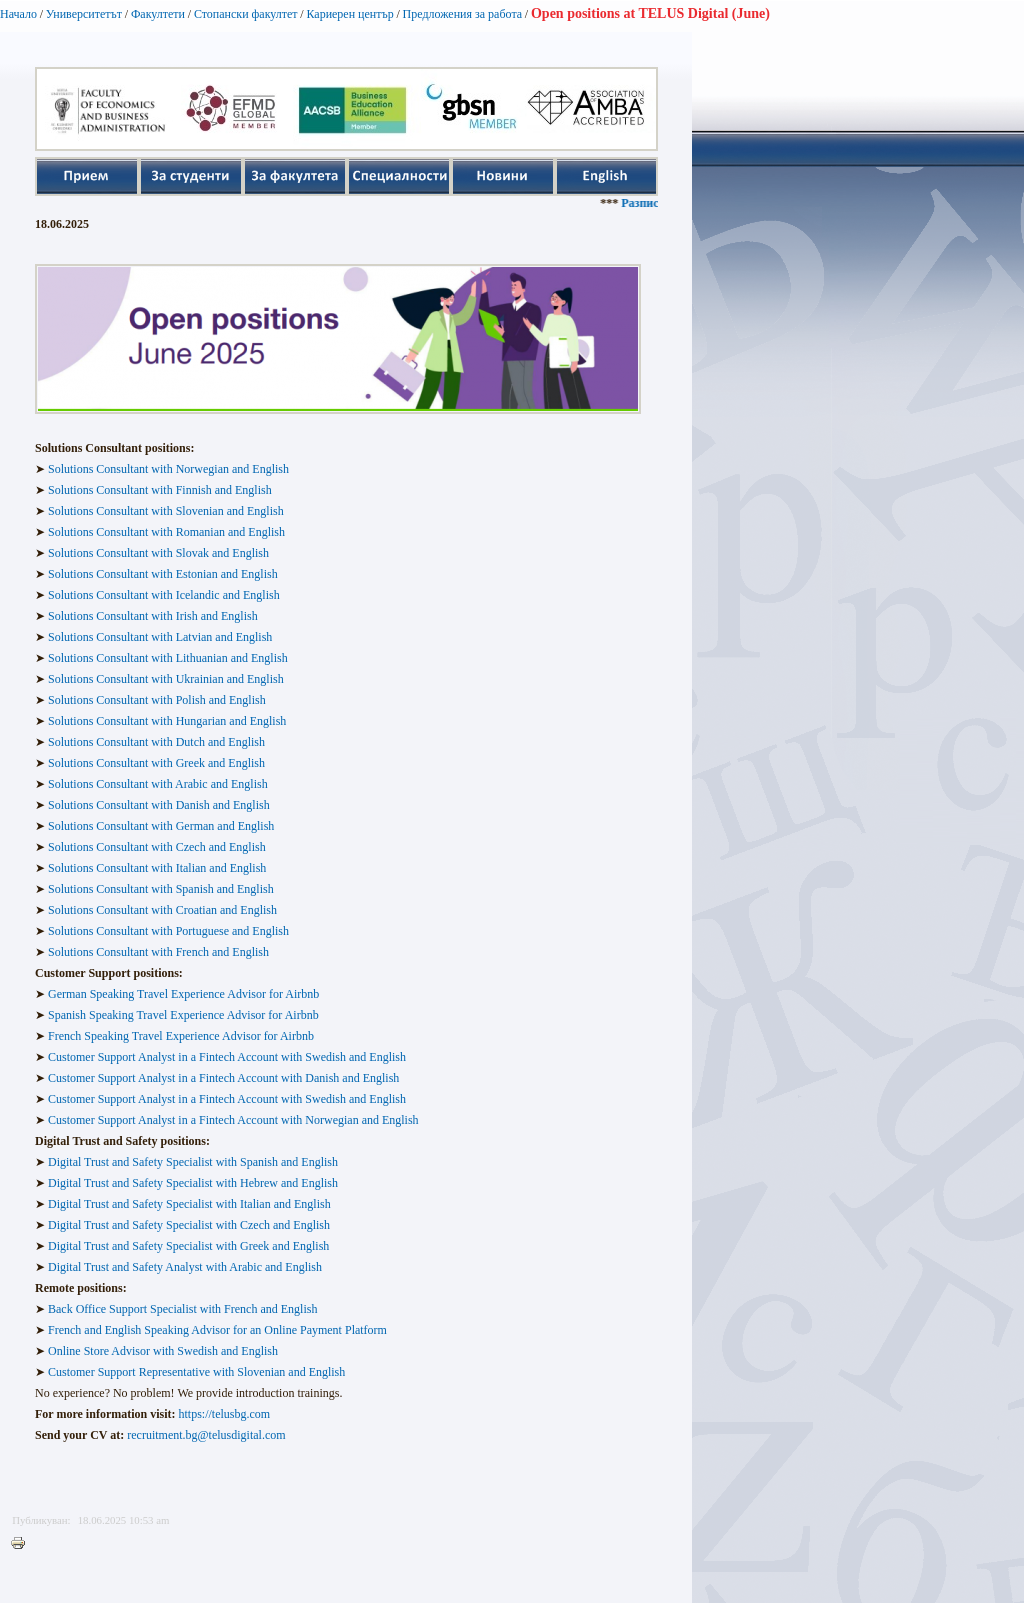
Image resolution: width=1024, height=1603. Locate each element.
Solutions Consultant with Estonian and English (163, 574)
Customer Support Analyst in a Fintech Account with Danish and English (223, 1078)
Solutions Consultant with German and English (161, 826)
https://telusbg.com (225, 1414)
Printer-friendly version (23, 1544)
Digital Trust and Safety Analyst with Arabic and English (183, 1267)
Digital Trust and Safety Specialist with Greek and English (188, 1246)
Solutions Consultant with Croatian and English (162, 910)
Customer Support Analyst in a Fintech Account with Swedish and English (227, 1057)
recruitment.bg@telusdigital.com (206, 1435)
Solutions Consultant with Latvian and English (160, 637)
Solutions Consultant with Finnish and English (160, 490)
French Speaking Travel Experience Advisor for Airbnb (181, 1036)
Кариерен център (349, 14)
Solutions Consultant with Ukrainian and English (166, 679)
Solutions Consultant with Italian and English (157, 868)
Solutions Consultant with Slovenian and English (166, 511)
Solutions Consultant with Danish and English (159, 805)
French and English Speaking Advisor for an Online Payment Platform (217, 1330)
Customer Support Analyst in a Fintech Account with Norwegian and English (233, 1120)
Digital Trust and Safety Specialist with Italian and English (189, 1204)
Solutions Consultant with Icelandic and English (164, 595)
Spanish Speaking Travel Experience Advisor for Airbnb (183, 1015)
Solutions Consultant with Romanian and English (166, 532)
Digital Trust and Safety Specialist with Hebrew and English (193, 1183)
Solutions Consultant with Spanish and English (161, 889)
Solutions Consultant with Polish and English (157, 700)
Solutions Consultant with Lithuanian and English (168, 658)
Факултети (158, 14)
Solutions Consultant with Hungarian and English (167, 721)
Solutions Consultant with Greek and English (156, 763)
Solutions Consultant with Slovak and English (158, 553)
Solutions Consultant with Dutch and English (156, 742)
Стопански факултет (246, 14)
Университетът (84, 14)
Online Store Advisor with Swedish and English (163, 1351)
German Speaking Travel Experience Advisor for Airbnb (183, 994)
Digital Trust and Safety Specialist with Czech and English (189, 1225)
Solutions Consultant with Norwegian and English (167, 469)
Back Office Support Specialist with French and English (182, 1309)
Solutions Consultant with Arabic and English (158, 784)
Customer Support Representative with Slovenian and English (196, 1372)
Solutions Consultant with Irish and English (153, 616)
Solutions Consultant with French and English (158, 952)
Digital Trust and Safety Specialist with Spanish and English (193, 1162)
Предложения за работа (463, 14)
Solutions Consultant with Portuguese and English (168, 931)
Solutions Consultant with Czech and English (157, 847)
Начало (18, 14)
